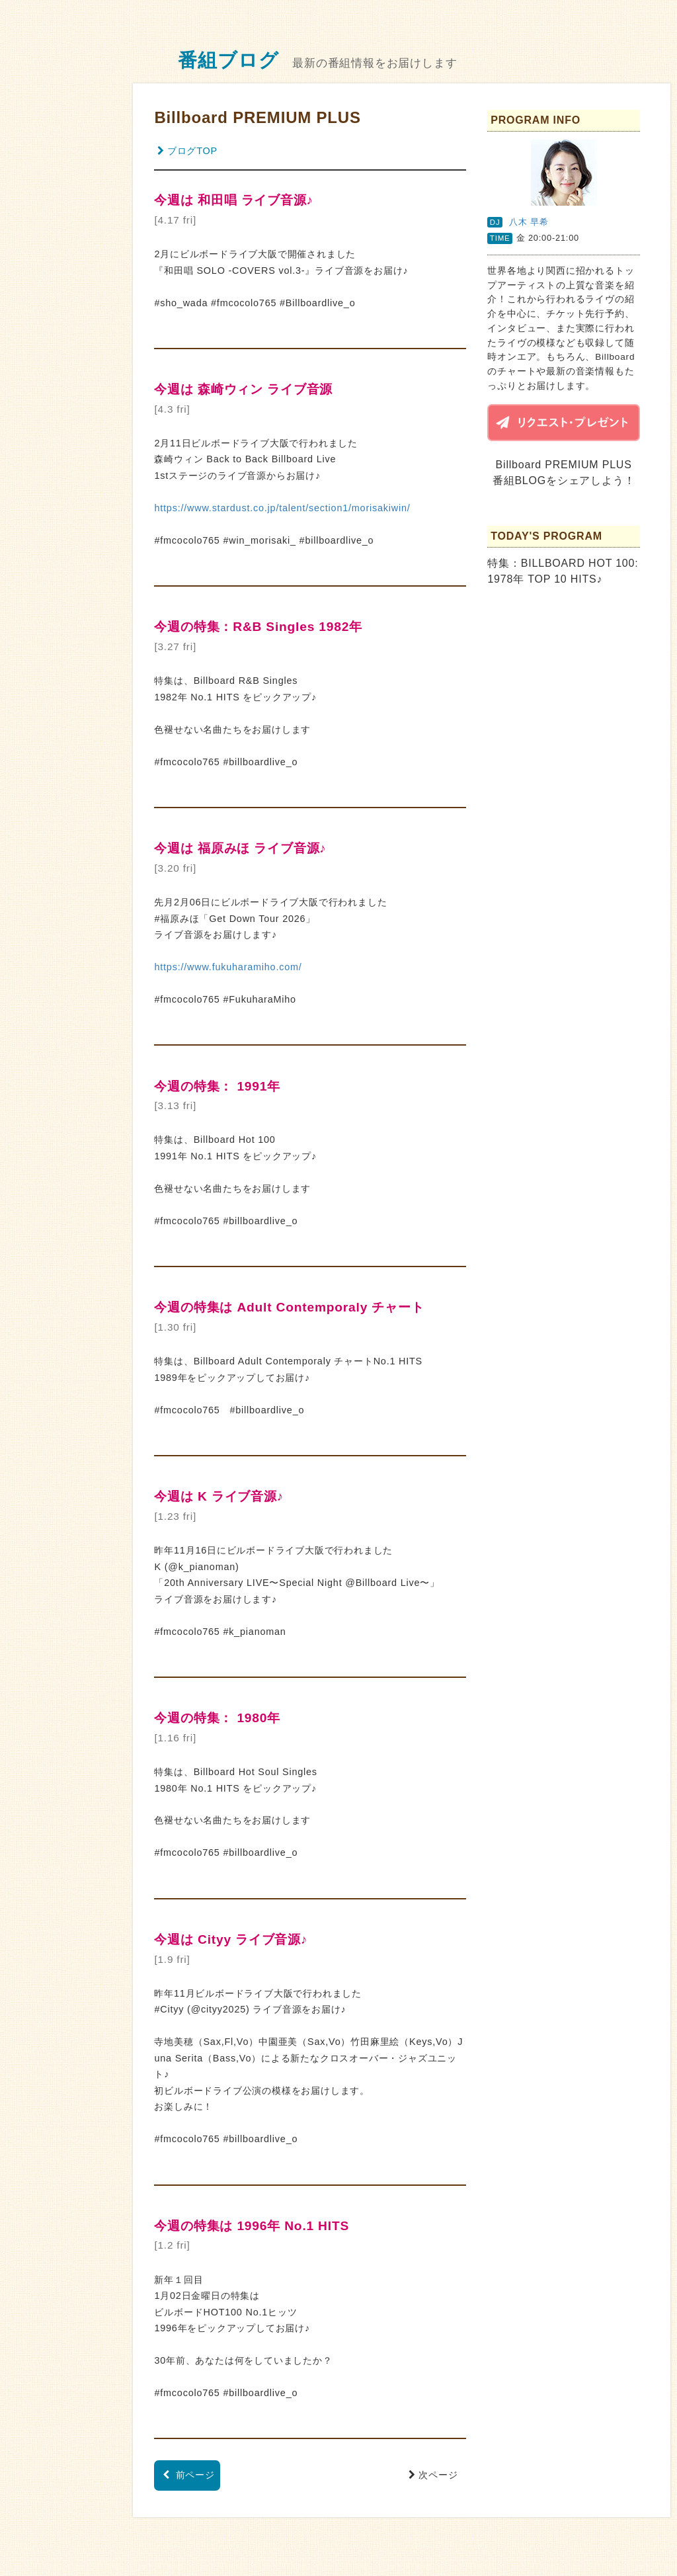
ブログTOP (187, 150)
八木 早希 (529, 222)
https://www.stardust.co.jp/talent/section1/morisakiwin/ (282, 508)
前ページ (189, 2475)
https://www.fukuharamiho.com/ (227, 967)
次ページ (435, 2475)
